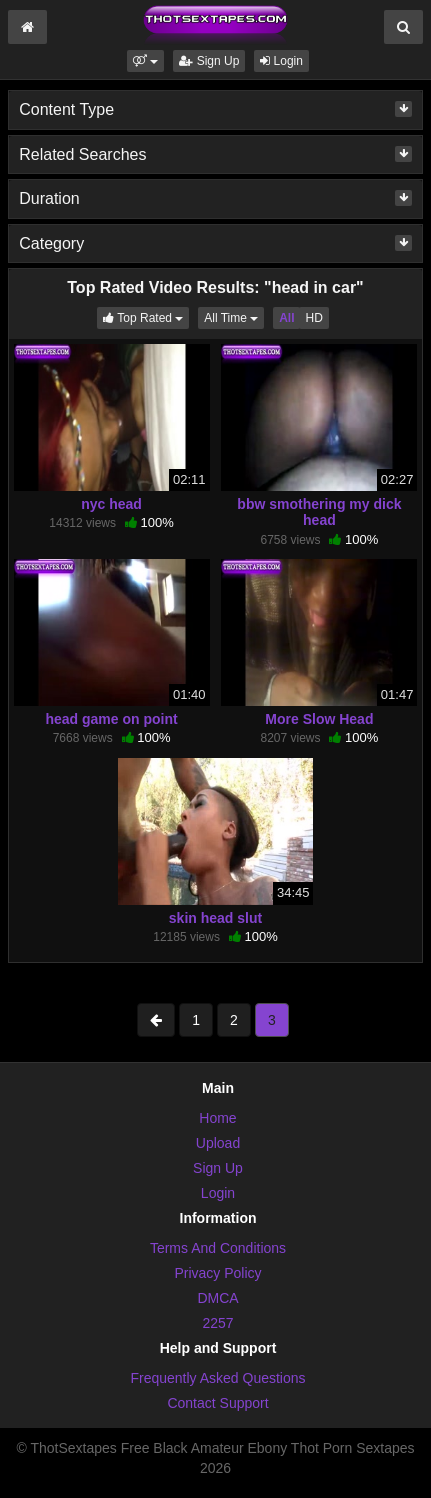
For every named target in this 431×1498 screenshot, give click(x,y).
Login (281, 61)
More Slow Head (319, 719)
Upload (218, 1143)
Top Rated (146, 316)
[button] (145, 61)
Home (217, 1118)
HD (313, 318)
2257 (217, 1323)
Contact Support (217, 1403)
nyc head (111, 504)
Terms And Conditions (218, 1248)
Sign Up (209, 61)
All (286, 318)
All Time (234, 316)
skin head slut (215, 918)
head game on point (111, 719)
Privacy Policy (217, 1273)
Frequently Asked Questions (217, 1378)
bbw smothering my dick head (319, 512)
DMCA (217, 1298)
